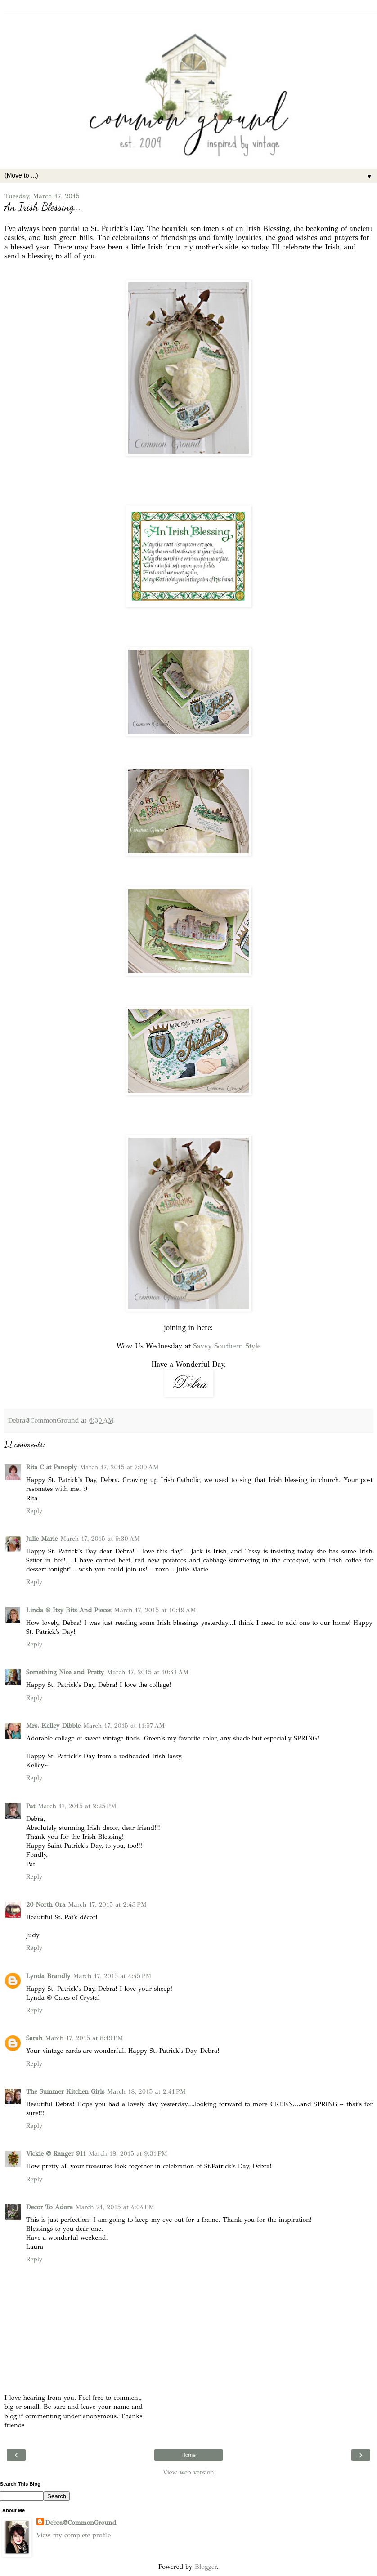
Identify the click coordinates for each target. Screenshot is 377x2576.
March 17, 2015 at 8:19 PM (84, 2038)
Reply (34, 1511)
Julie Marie (42, 1539)
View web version (188, 2472)
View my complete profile (73, 2535)
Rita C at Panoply (51, 1467)
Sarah (34, 2038)
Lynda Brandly (48, 1976)
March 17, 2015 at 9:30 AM (100, 1539)
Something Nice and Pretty (65, 1672)
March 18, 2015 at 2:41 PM (146, 2091)
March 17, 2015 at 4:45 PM (112, 1976)
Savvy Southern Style (226, 1346)
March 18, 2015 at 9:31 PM (128, 2153)
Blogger (206, 2567)
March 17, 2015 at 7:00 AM (119, 1467)
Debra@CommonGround (80, 2522)
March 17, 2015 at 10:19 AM (155, 1610)
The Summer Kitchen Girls (65, 2091)
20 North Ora (45, 1904)
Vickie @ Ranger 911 (56, 2153)
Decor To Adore (49, 2207)
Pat (30, 1806)
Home (188, 2455)
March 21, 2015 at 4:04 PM (115, 2207)
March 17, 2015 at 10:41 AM (147, 1672)
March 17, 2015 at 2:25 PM (77, 1806)
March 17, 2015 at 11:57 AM (124, 1726)
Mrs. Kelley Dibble (53, 1726)
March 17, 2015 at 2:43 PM (107, 1904)
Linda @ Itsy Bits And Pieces (69, 1610)
